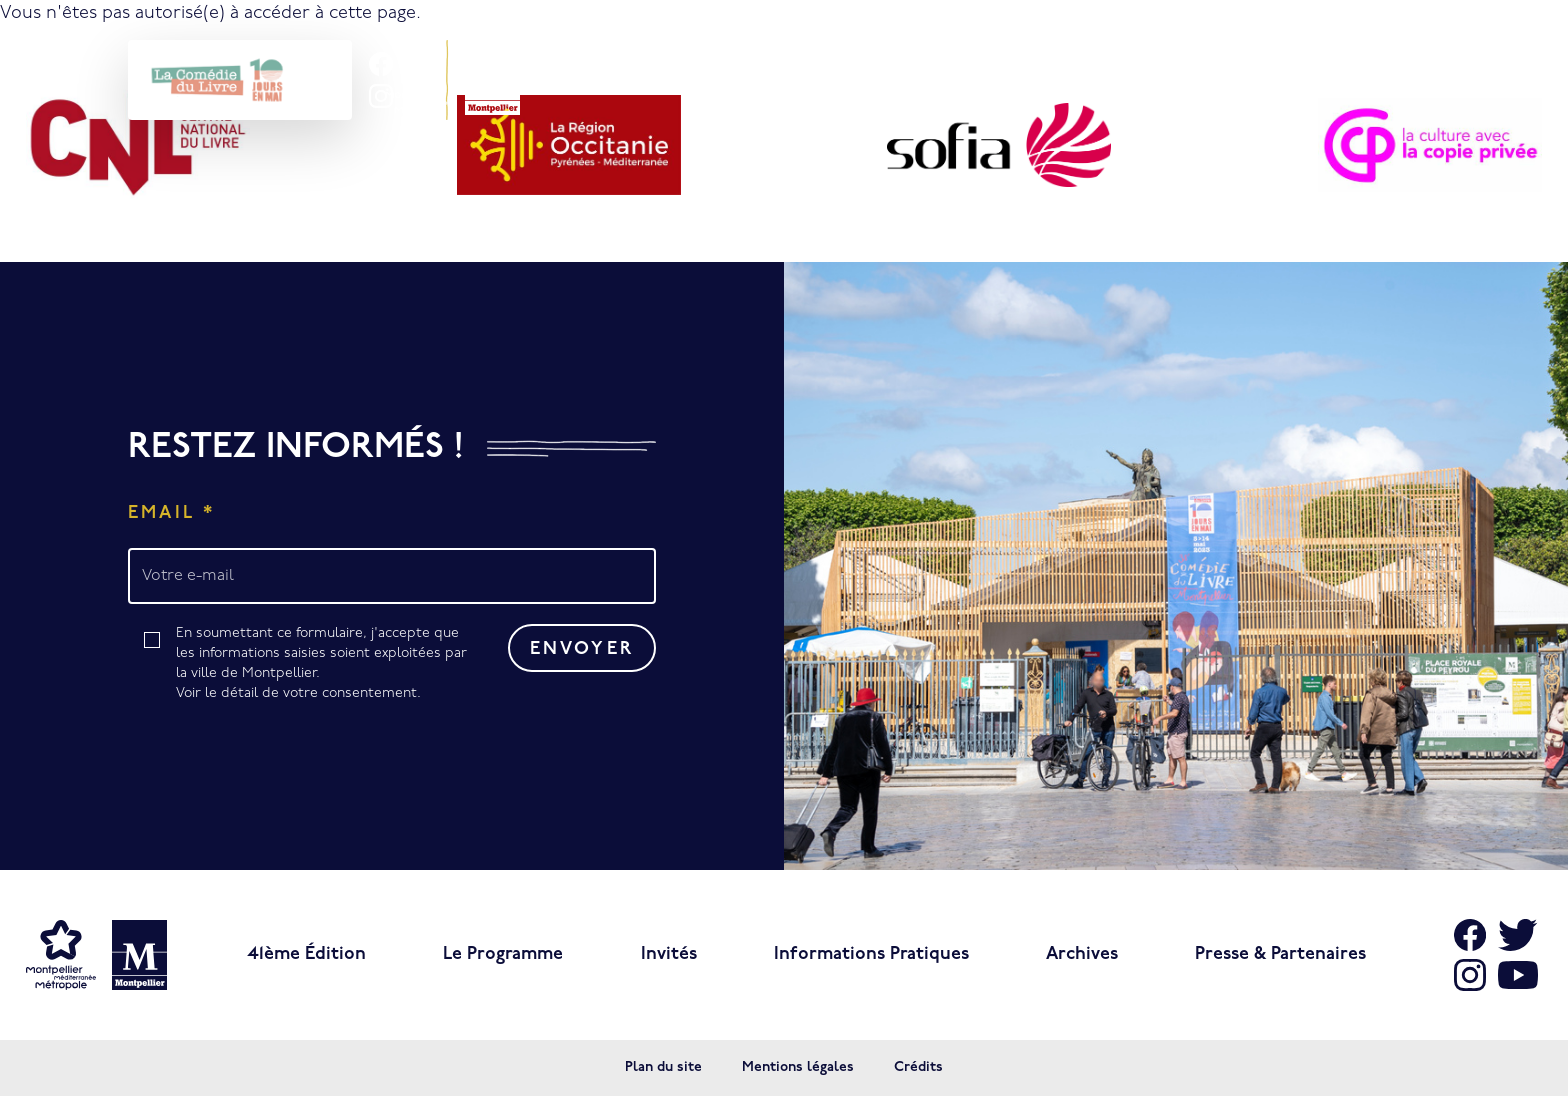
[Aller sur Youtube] (1518, 975)
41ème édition (306, 954)
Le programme (503, 954)
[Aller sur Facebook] (381, 64)
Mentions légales (798, 1067)
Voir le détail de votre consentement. (298, 693)
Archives (1082, 954)
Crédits (918, 1067)
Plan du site (663, 1067)
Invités (669, 954)
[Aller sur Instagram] (381, 96)
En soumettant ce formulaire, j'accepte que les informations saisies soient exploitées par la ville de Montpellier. (328, 665)
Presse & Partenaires (1280, 954)
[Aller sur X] (1518, 935)
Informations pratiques (871, 954)
